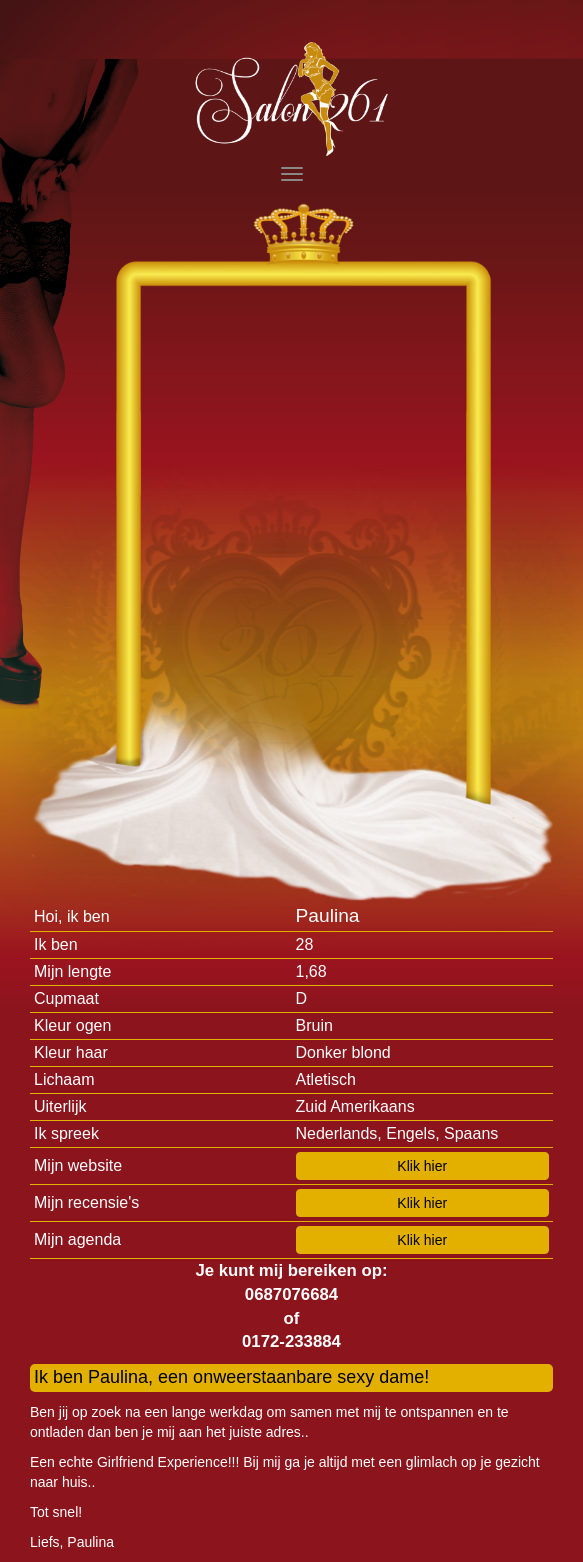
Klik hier (422, 1166)
